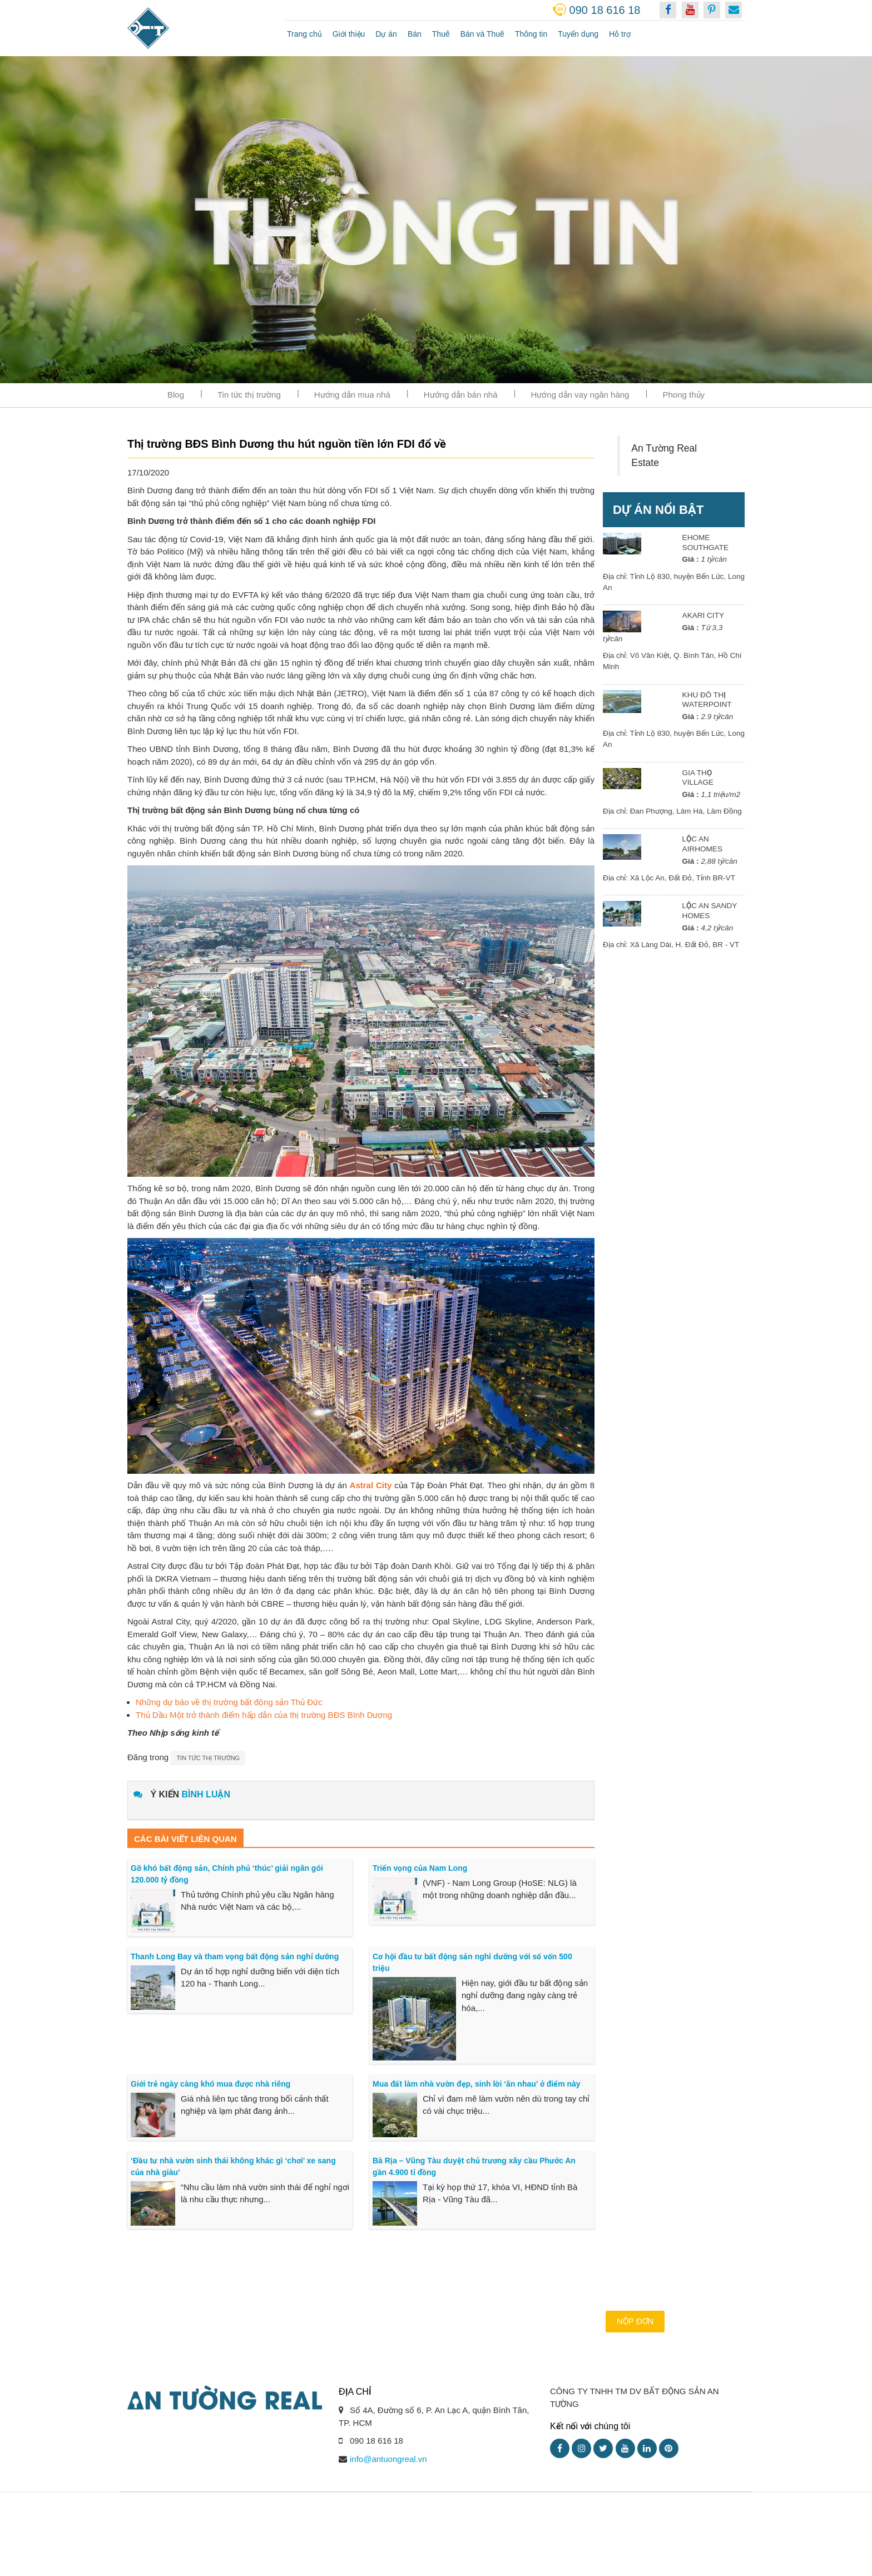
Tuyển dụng (578, 33)
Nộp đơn (635, 2321)
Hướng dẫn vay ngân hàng (580, 394)
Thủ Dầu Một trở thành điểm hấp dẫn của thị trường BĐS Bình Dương (264, 1715)
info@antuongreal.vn (388, 2459)
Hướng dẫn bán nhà (461, 394)
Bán (415, 33)
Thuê (441, 33)
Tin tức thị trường (249, 394)
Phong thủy (683, 394)
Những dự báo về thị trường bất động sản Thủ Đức (229, 1702)
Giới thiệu (349, 33)
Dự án (386, 33)
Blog (175, 394)
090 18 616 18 (605, 10)
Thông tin (531, 33)
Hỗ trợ (620, 33)
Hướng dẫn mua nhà (352, 394)
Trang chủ (304, 33)
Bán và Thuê (482, 33)
